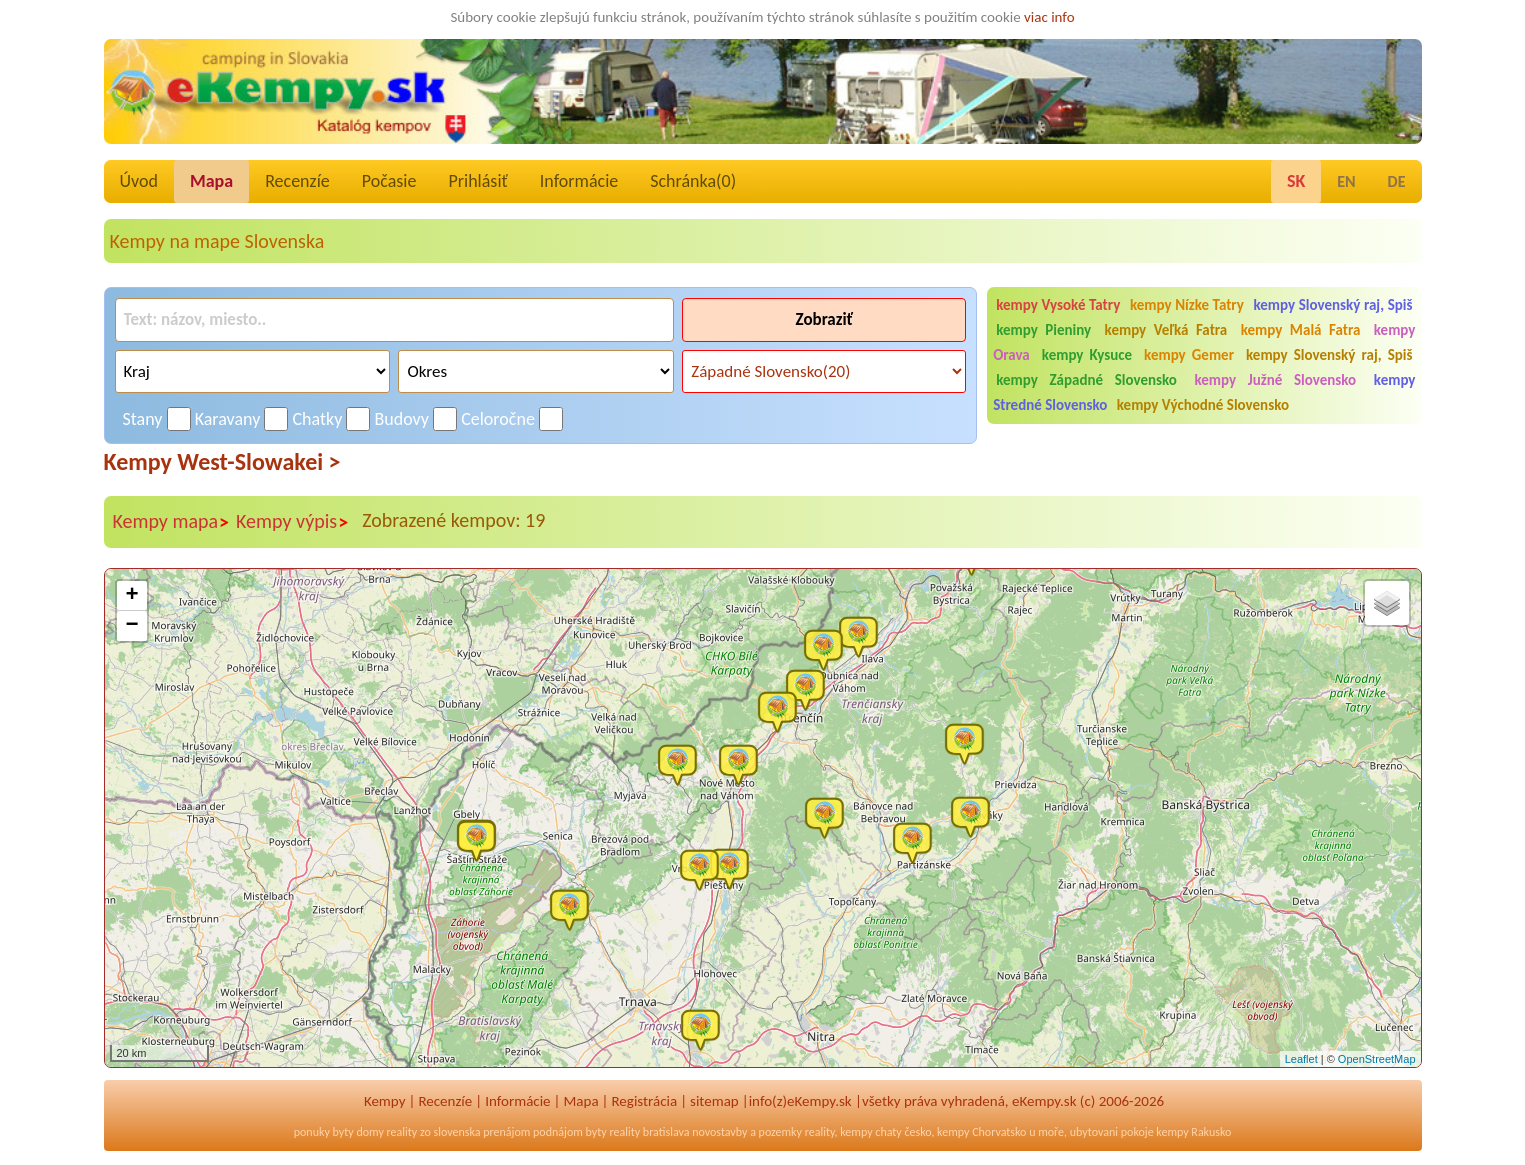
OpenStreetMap (1377, 1059)
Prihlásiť (477, 181)
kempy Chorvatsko (981, 1132)
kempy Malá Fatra (1301, 330)
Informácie (579, 181)
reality (402, 1132)
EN (1346, 181)
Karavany (228, 419)
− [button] (131, 626)
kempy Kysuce (1087, 355)
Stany (143, 419)
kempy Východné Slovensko (1203, 405)
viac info (1049, 17)
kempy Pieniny (1043, 330)
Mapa (211, 181)
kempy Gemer (1189, 355)
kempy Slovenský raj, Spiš (1332, 305)
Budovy (402, 419)
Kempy (385, 1101)
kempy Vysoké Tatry (1058, 305)
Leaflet (1301, 1059)
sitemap (714, 1101)
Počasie (389, 181)
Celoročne (498, 419)
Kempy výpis (292, 522)
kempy (856, 1132)
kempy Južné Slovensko (1276, 380)
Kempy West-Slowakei (222, 461)
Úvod (139, 181)
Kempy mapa (172, 522)
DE (1397, 181)
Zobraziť (824, 319)
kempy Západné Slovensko (1086, 380)
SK (1296, 181)
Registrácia (644, 1101)
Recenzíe (297, 181)
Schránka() (693, 181)
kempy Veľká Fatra (1166, 330)
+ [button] (131, 596)
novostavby (719, 1132)
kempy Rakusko (1193, 1132)
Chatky (317, 419)
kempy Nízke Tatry (1187, 305)
